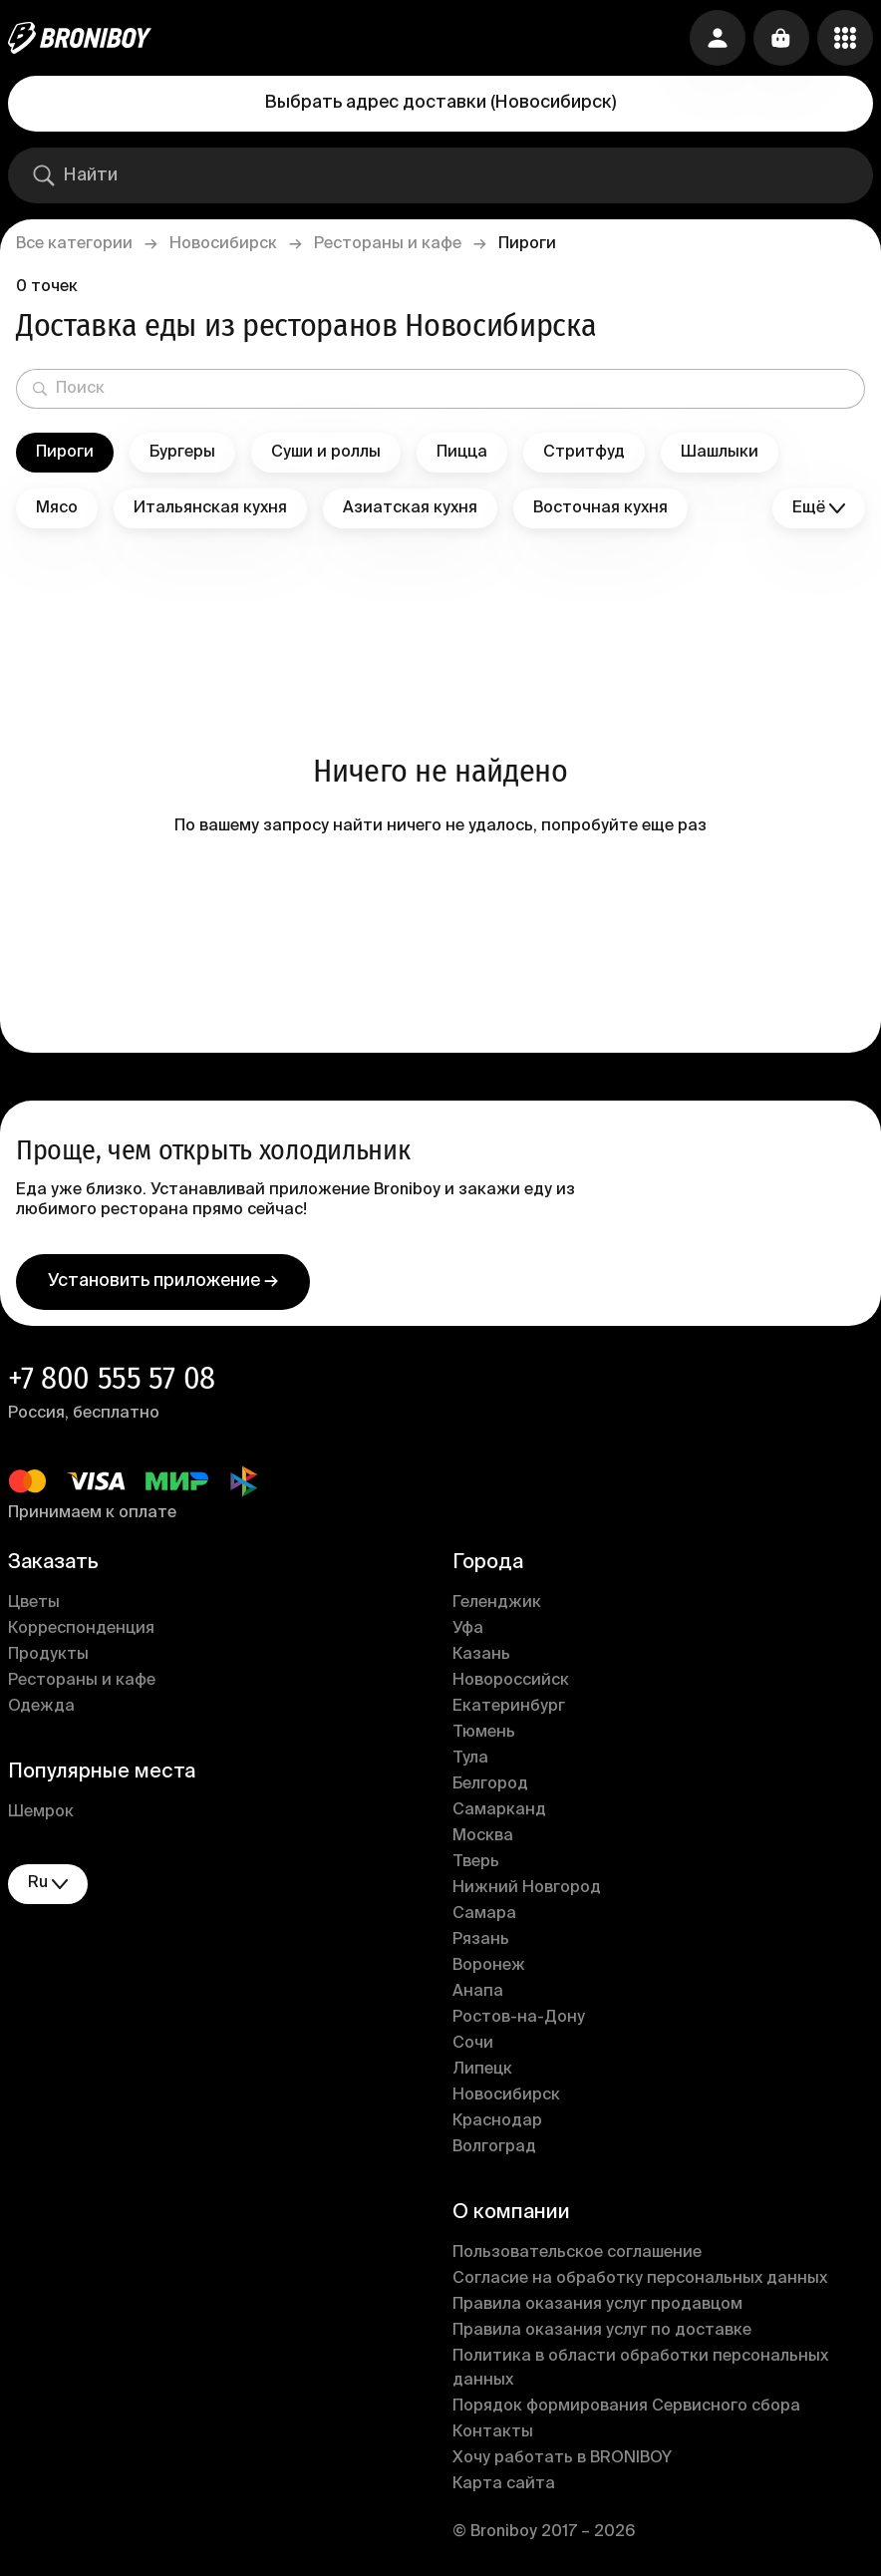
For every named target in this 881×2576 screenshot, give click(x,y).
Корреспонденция (81, 1629)
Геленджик (496, 1603)
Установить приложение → (163, 1281)
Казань (481, 1655)
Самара (484, 1914)
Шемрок (41, 1812)
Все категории (74, 244)
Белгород (490, 1784)
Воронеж (488, 1966)
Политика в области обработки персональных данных (640, 2369)
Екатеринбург (508, 1707)
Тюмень (483, 1733)
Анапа (477, 1992)
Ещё (818, 508)
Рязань (480, 1940)
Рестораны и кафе (387, 244)
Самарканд (499, 1810)
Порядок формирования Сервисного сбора (626, 2407)
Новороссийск (510, 1681)
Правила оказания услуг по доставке (601, 2331)
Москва (482, 1836)
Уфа (467, 1629)
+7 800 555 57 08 (111, 1378)
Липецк (482, 2070)
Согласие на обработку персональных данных (639, 2279)
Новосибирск (223, 244)
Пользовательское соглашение (577, 2253)
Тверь (475, 1862)
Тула (470, 1759)
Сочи (472, 2044)
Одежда (41, 1707)
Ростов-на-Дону (518, 2018)
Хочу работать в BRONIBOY (562, 2458)
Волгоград (494, 2147)
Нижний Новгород (526, 1888)
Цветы (34, 1603)
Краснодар (497, 2121)
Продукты (48, 1655)
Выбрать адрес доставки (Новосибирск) (440, 103)
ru (48, 1883)
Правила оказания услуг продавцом (597, 2305)
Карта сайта (503, 2484)
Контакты (492, 2432)
